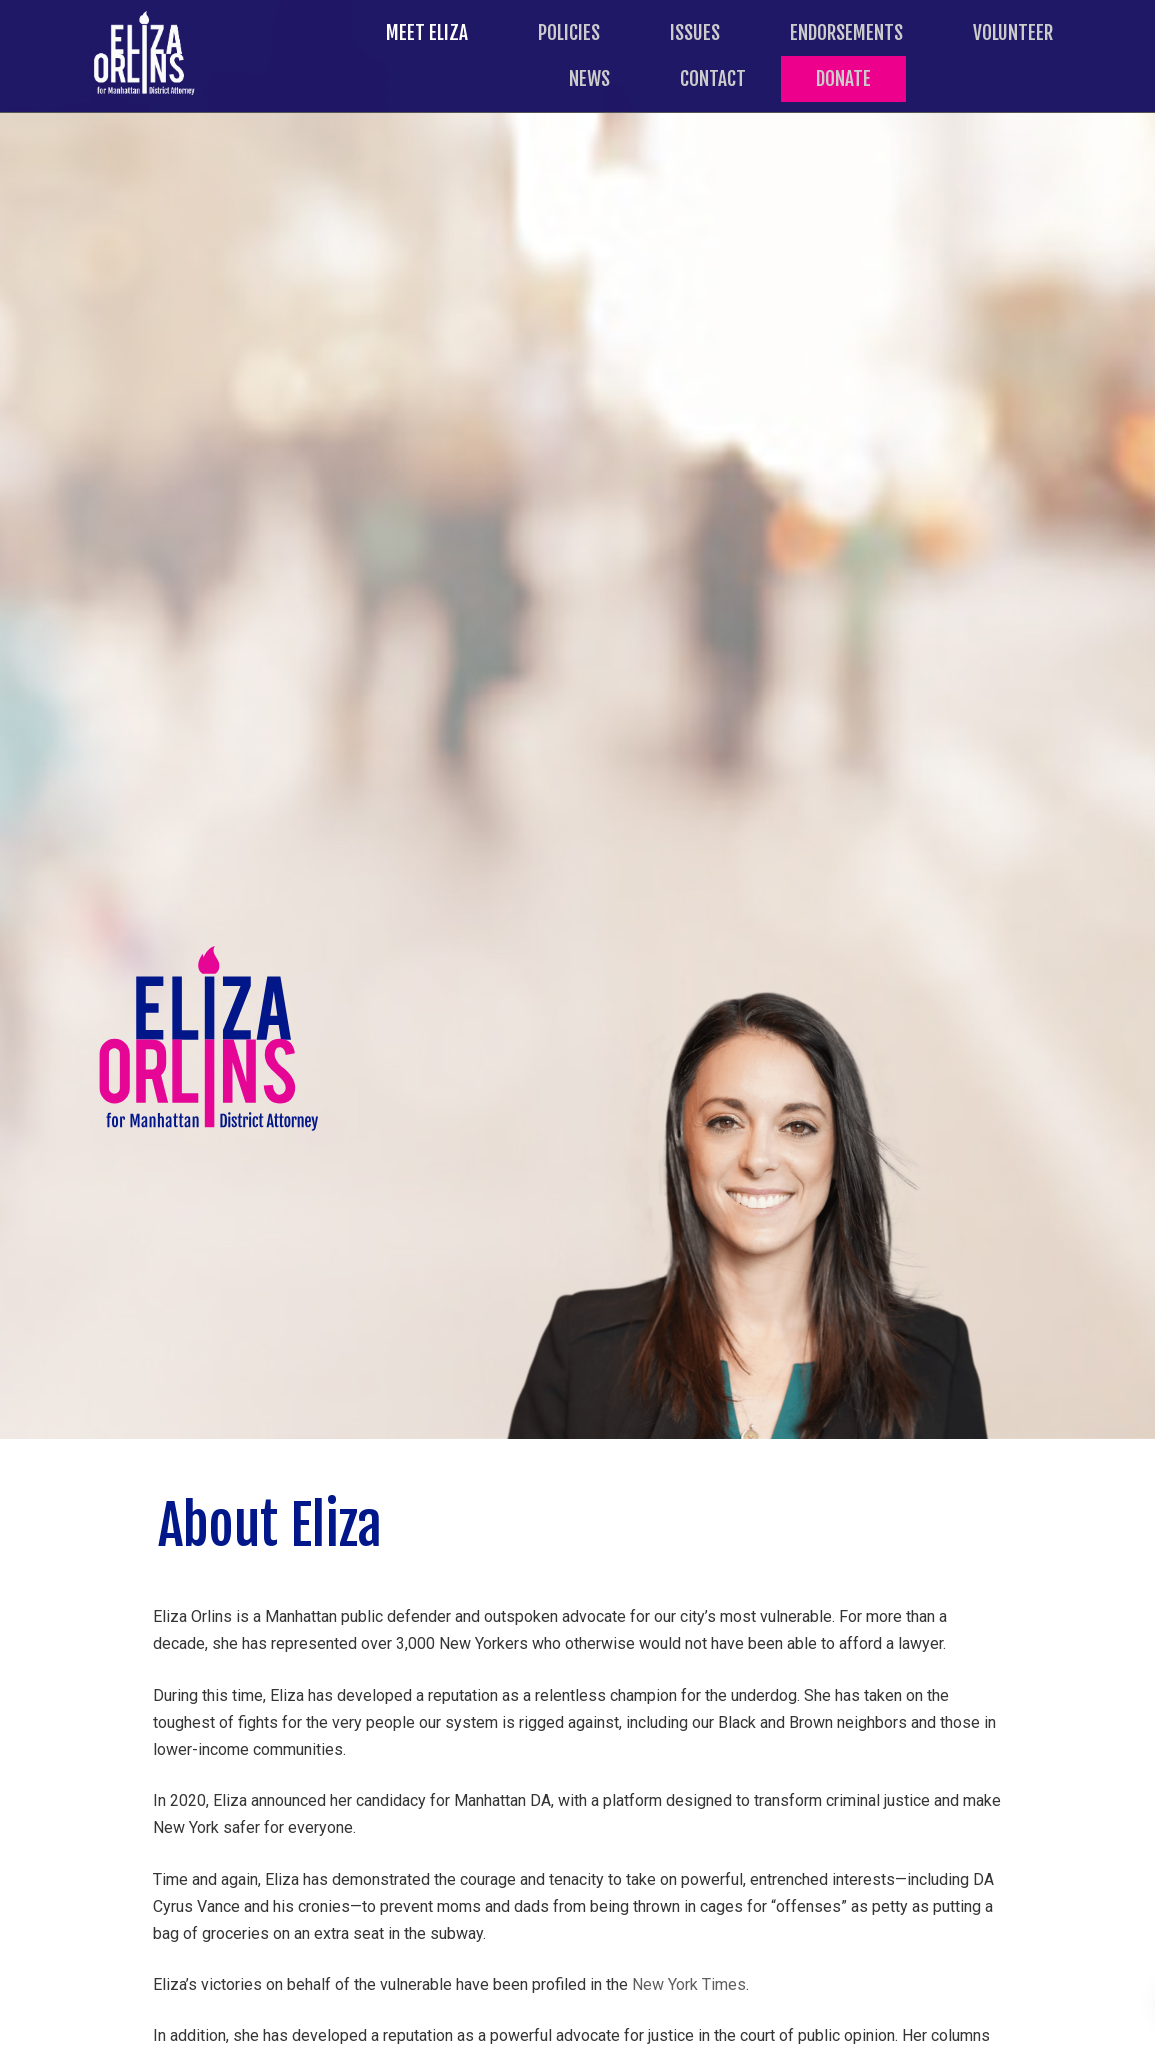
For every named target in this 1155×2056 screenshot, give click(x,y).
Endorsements (846, 33)
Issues (695, 33)
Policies (569, 33)
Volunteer (1013, 33)
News (589, 79)
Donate (843, 79)
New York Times (689, 1984)
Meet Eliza (427, 33)
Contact (713, 79)
